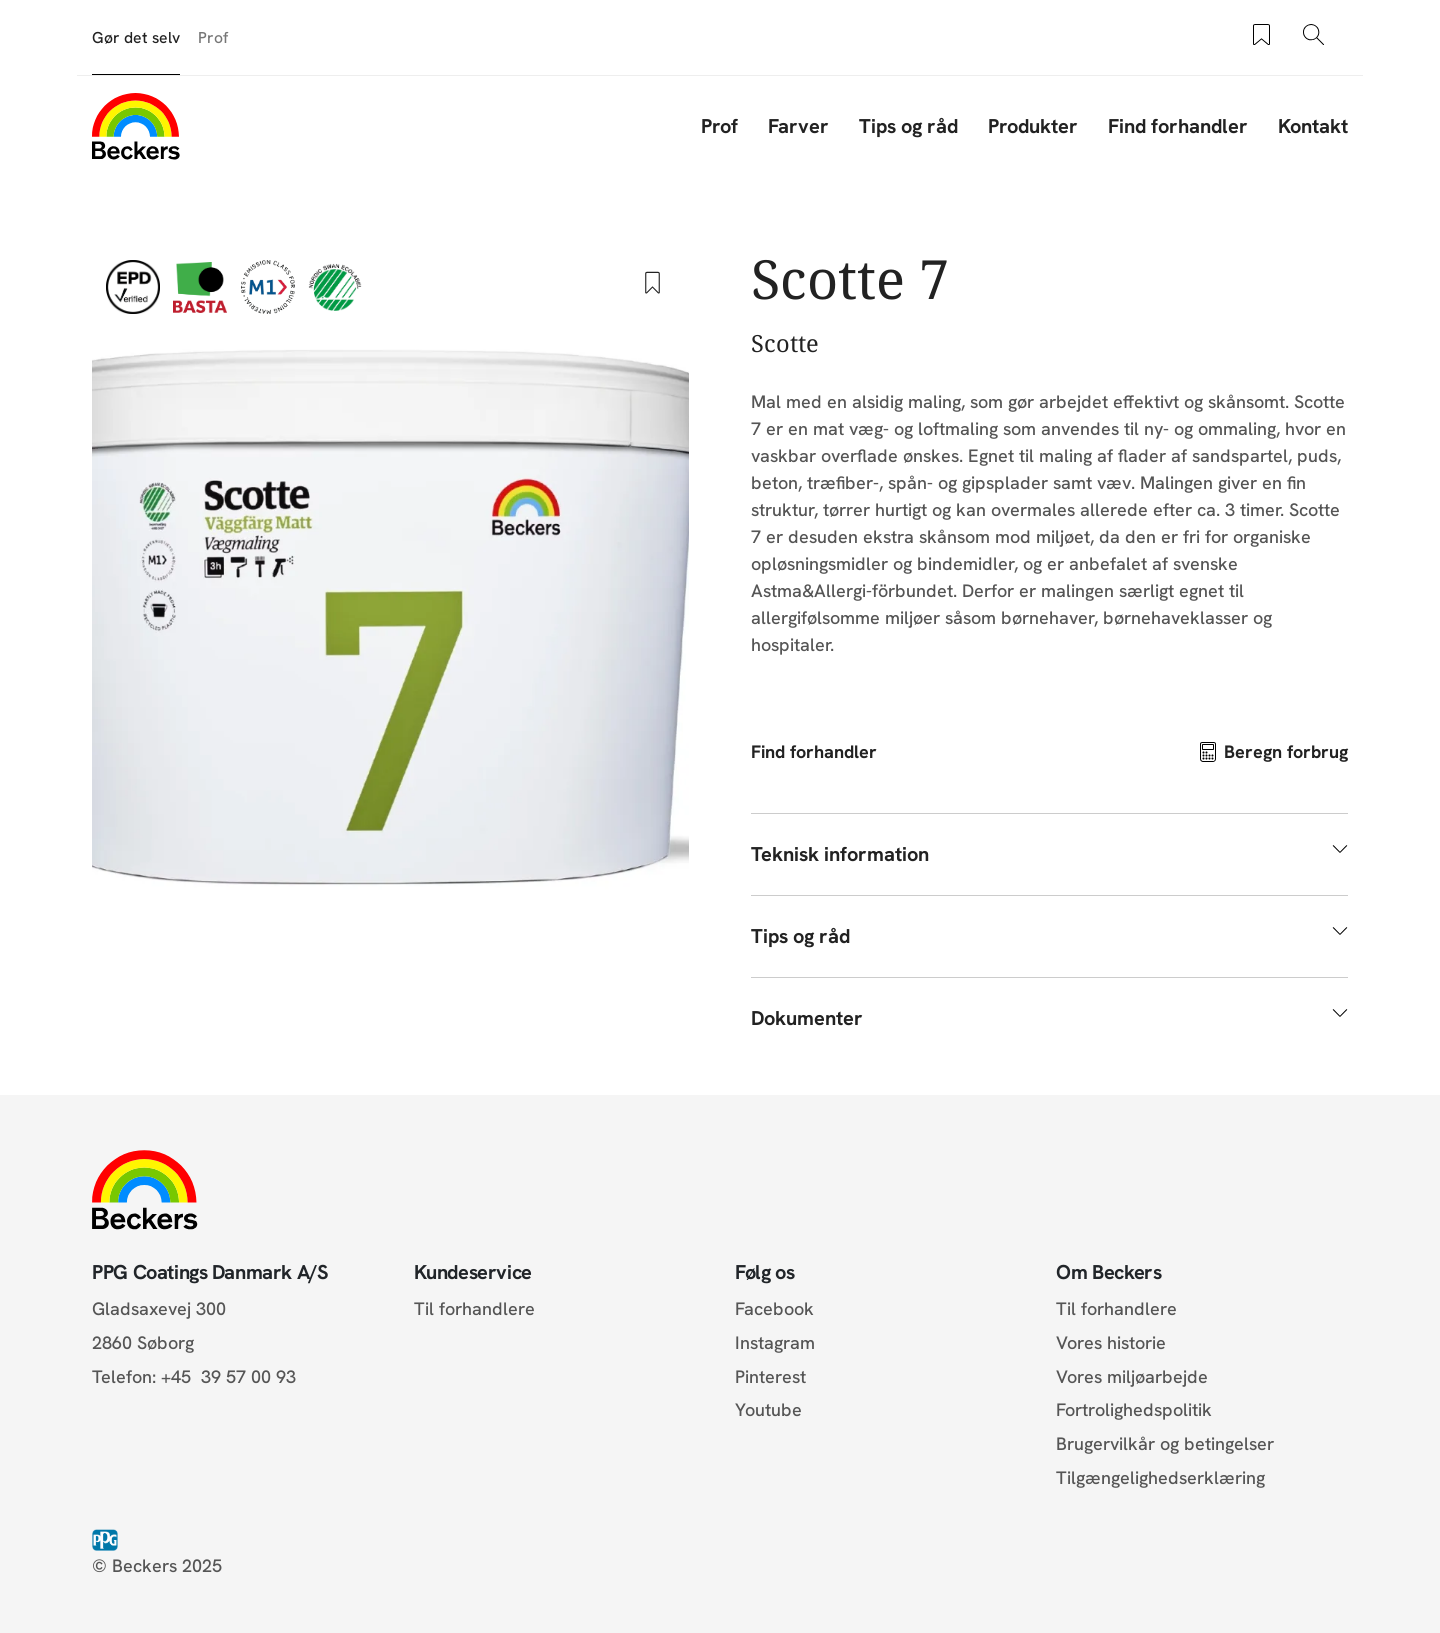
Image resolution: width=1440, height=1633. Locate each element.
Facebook (774, 1308)
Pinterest (770, 1376)
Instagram (775, 1342)
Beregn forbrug (1286, 751)
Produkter (1033, 126)
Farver (798, 126)
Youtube (768, 1409)
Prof (213, 37)
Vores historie (1111, 1342)
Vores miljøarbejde (1132, 1376)
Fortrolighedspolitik (1134, 1409)
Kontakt (1313, 126)
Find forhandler (1178, 126)
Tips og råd (908, 126)
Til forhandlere (474, 1308)
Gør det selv (136, 37)
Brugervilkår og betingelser (1165, 1443)
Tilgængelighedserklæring (1160, 1477)
